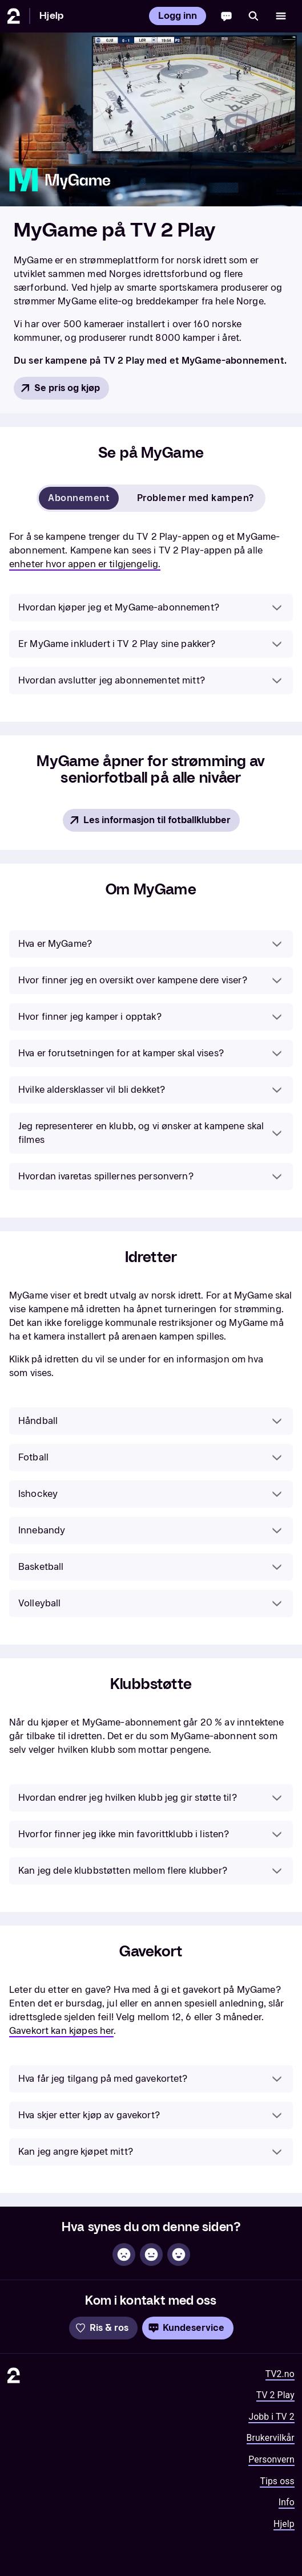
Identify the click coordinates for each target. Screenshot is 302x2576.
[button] (151, 607)
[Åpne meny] (281, 16)
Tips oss (277, 2481)
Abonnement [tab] (79, 498)
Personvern (271, 2459)
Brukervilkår (271, 2437)
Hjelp (51, 15)
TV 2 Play (275, 2395)
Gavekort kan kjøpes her (61, 2030)
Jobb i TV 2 (271, 2416)
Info (287, 2502)
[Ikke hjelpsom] (123, 2254)
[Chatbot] (226, 16)
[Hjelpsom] (178, 2254)
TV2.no (280, 2374)
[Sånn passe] (151, 2254)
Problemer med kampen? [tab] (195, 498)
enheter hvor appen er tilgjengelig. (84, 564)
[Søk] (253, 16)
